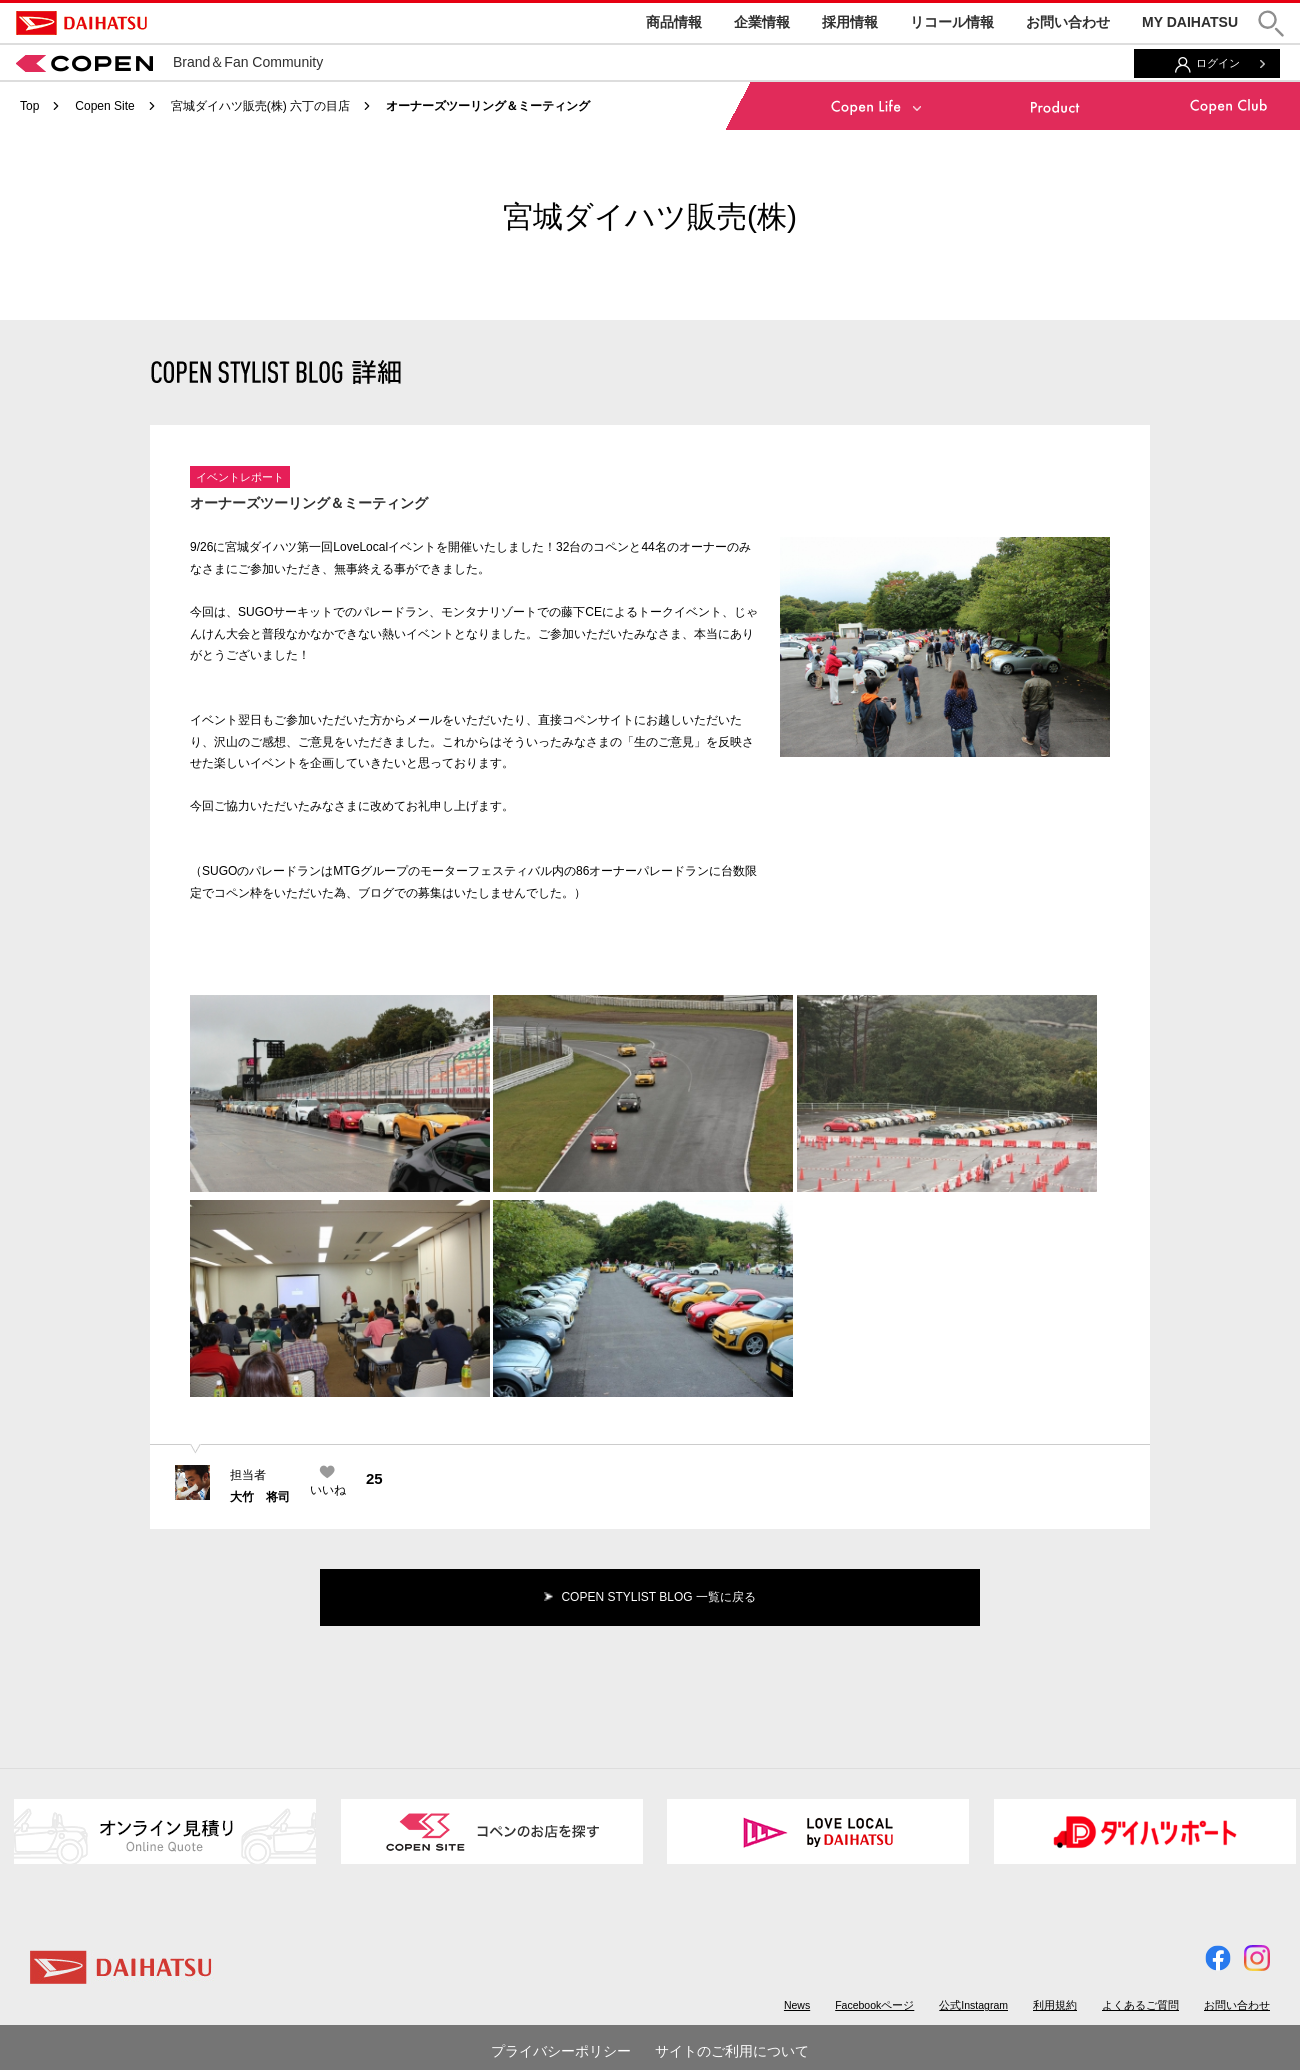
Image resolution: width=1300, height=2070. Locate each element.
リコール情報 (952, 22)
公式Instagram (973, 2005)
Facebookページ (874, 2005)
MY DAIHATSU (1190, 22)
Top (29, 106)
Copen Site (104, 106)
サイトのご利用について (732, 2051)
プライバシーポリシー (561, 2051)
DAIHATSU (81, 23)
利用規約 (1055, 2005)
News (797, 2005)
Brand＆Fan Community (169, 62)
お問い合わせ (1068, 22)
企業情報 (762, 22)
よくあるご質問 (1140, 2005)
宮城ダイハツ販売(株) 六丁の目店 (260, 106)
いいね (328, 1490)
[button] (1271, 23)
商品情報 (674, 22)
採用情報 (850, 22)
